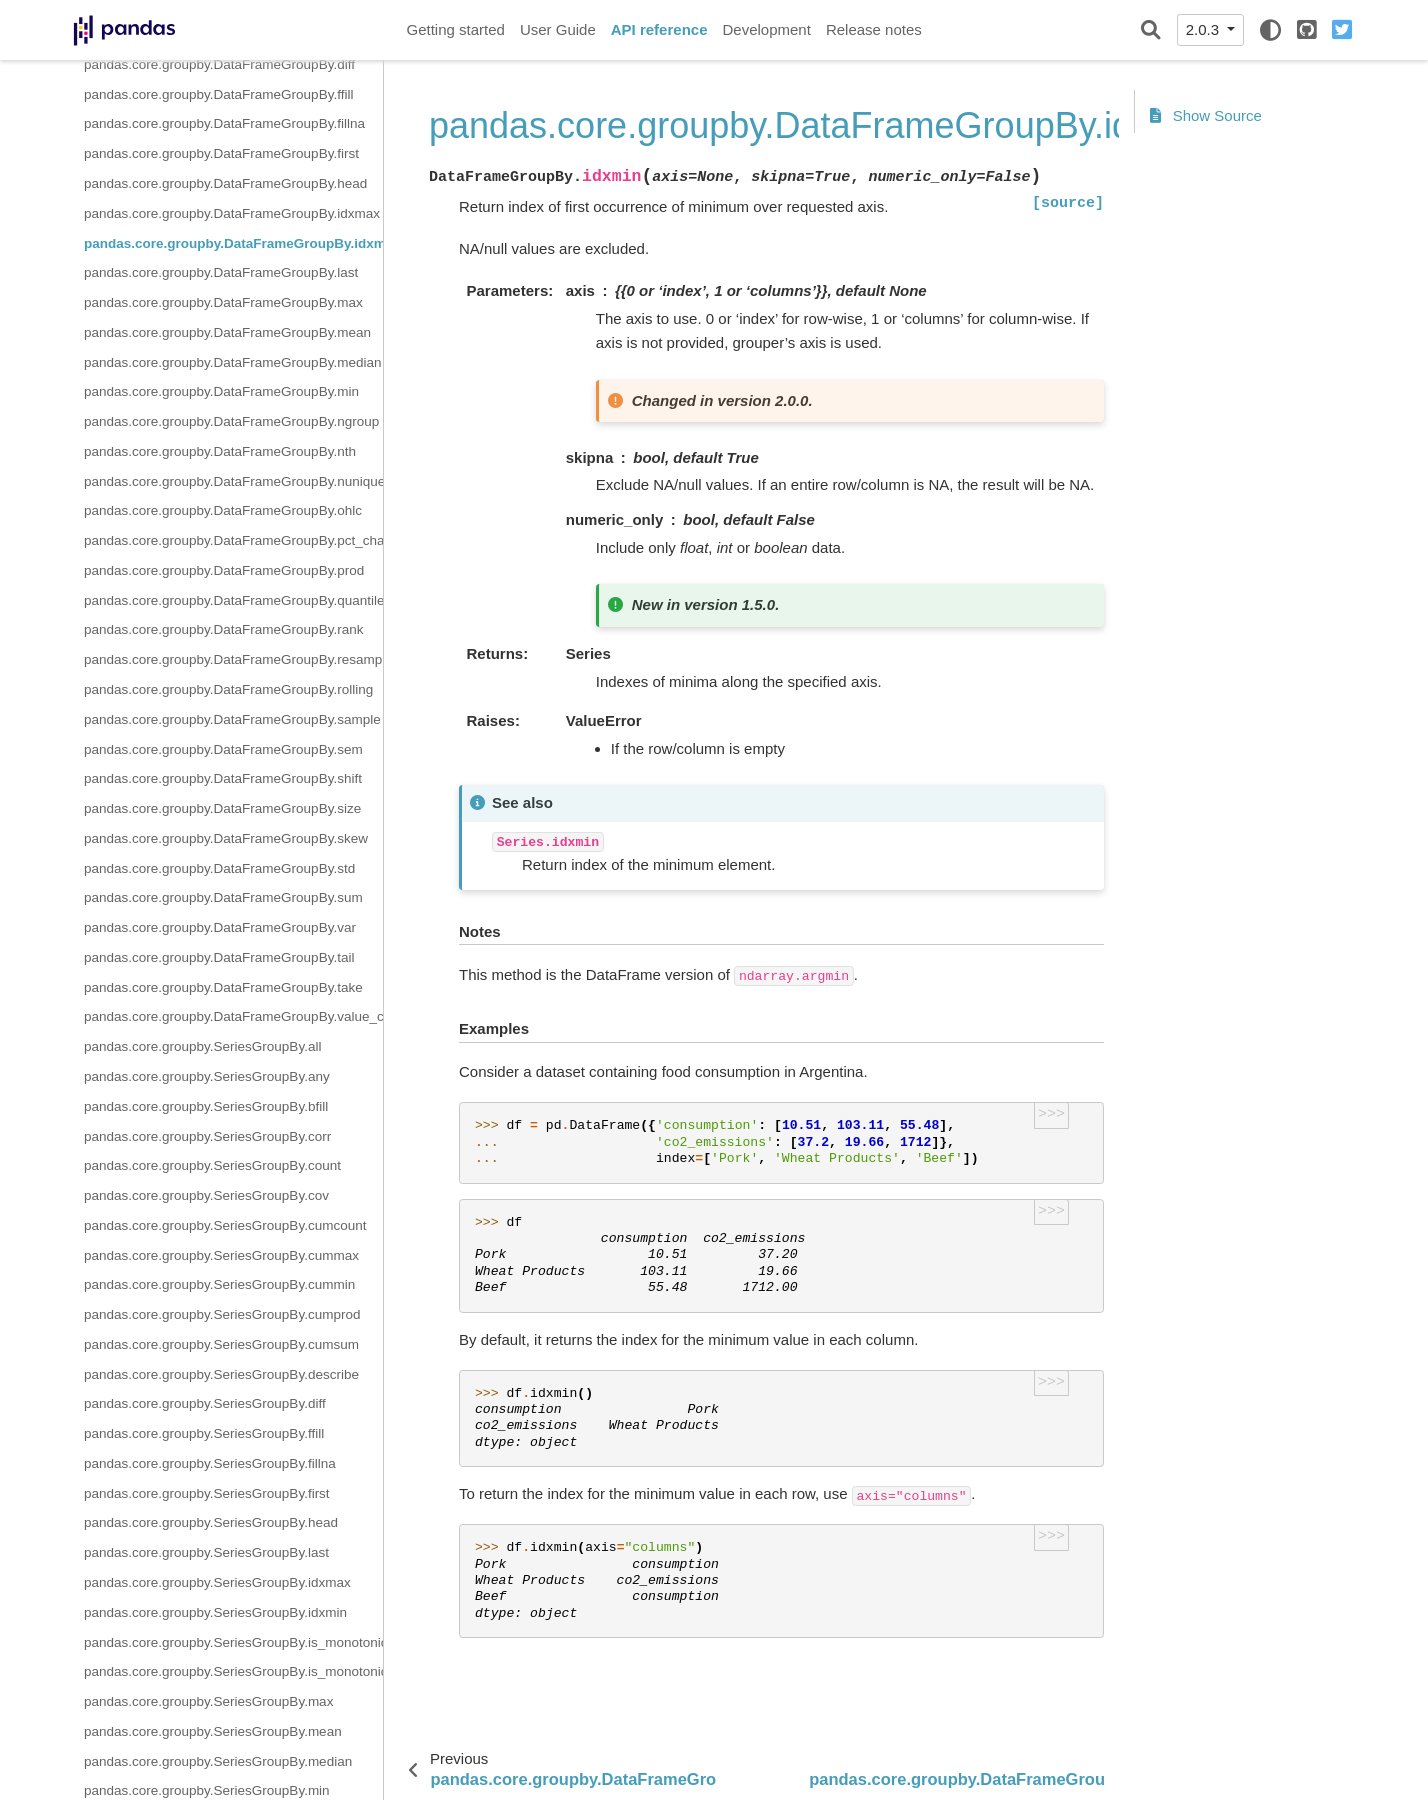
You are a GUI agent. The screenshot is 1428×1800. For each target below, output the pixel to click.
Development (766, 29)
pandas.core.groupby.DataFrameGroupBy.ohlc (223, 510)
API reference (659, 29)
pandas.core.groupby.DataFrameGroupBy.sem (223, 749)
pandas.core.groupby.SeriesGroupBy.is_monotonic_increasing (233, 1642)
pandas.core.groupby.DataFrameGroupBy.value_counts (233, 1016)
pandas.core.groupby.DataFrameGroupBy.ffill (218, 94)
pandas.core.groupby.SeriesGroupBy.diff (205, 1403)
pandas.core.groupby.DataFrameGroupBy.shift (223, 778)
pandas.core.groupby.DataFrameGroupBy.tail (219, 957)
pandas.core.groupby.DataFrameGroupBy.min (221, 391)
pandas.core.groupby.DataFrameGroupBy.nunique (233, 481)
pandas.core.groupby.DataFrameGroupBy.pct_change (233, 540)
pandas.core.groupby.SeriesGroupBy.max (208, 1701)
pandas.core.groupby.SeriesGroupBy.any (207, 1076)
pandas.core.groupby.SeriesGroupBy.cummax (221, 1255)
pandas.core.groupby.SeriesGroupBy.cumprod (222, 1314)
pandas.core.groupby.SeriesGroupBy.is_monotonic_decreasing (233, 1671)
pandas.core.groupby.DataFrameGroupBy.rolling (228, 689)
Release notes (874, 29)
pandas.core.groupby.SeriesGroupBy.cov (206, 1195)
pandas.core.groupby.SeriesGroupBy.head (211, 1522)
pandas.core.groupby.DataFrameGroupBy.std (219, 868)
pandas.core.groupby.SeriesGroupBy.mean (213, 1731)
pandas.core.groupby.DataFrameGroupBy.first (221, 153)
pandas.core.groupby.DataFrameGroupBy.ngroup (231, 421)
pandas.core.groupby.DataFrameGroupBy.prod (224, 570)
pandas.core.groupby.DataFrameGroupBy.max (223, 302)
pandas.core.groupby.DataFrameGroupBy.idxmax (232, 213)
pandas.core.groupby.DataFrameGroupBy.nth (220, 451)
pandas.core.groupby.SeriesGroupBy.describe (221, 1374)
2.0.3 (1205, 29)
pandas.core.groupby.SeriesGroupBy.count (212, 1165)
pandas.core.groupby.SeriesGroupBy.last (206, 1552)
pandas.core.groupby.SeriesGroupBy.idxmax (217, 1582)
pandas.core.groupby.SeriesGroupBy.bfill (206, 1106)
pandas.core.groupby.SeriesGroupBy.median (218, 1761)
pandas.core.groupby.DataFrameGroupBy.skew (226, 838)
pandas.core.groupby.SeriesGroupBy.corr (207, 1136)
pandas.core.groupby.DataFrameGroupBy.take (223, 987)
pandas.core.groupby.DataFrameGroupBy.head (225, 183)
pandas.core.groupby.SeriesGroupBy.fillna (210, 1463)
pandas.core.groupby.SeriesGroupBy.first (207, 1493)
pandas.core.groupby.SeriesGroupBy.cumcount (225, 1225)
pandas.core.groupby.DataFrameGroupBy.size (222, 808)
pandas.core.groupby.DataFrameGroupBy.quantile (233, 600)
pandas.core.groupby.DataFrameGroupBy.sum (223, 897)
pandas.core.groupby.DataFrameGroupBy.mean (227, 332)
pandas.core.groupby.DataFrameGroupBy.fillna (224, 123)
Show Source (1206, 115)
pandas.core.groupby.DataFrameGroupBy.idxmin (233, 243)
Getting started (456, 29)
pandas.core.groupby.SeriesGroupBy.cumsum (221, 1344)
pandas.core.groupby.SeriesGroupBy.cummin (219, 1284)
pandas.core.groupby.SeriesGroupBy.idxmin (215, 1612)
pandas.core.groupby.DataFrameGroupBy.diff (219, 64)
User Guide (558, 29)
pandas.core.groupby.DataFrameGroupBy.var (220, 927)
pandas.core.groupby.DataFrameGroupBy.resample (233, 659)
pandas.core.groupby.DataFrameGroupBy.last (221, 272)
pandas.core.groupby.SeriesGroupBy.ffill (204, 1433)
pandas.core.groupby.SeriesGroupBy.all (202, 1046)
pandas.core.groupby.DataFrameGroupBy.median (232, 362)
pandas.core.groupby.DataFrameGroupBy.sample (232, 719)
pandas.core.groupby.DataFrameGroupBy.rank (223, 629)
